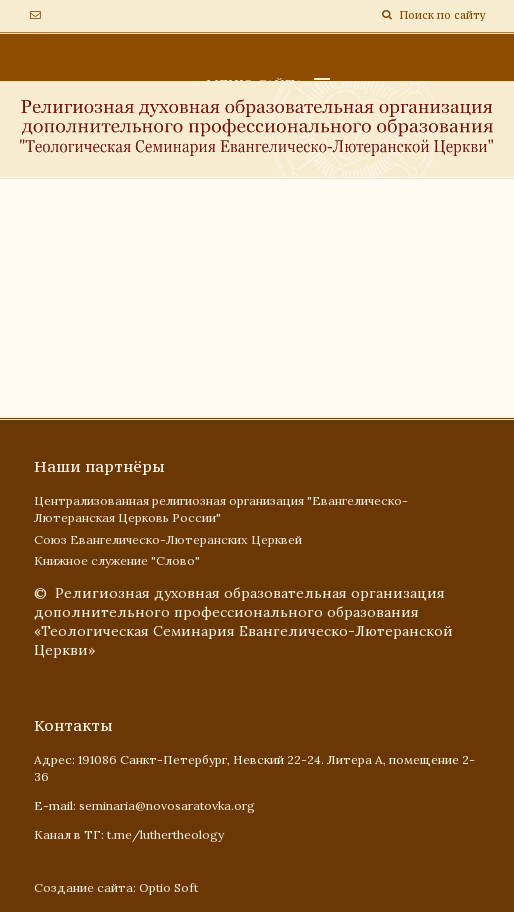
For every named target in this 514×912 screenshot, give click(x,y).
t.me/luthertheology (165, 834)
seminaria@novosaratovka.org (167, 805)
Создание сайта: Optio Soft (116, 887)
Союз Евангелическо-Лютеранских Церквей (168, 539)
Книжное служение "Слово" (117, 560)
